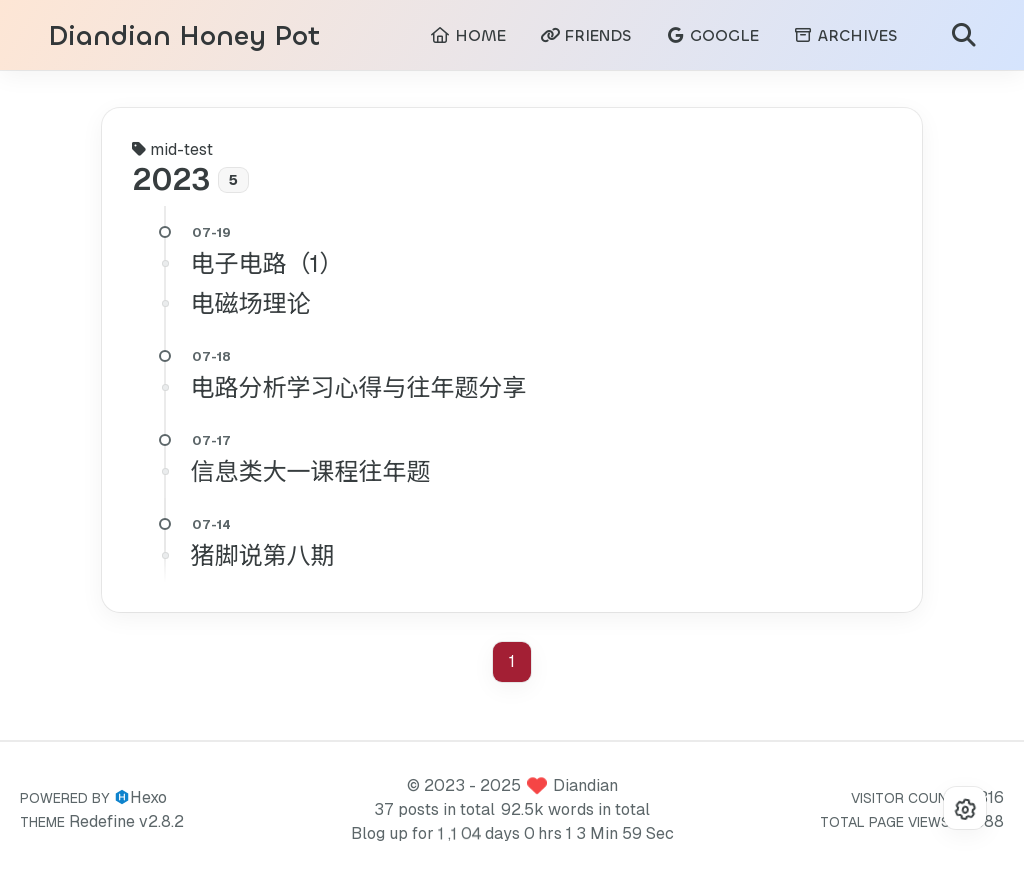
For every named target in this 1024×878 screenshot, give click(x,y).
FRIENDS (585, 35)
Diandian (585, 785)
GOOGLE (712, 35)
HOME (468, 35)
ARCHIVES (845, 35)
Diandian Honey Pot (184, 36)
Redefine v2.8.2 (126, 821)
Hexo (148, 797)
